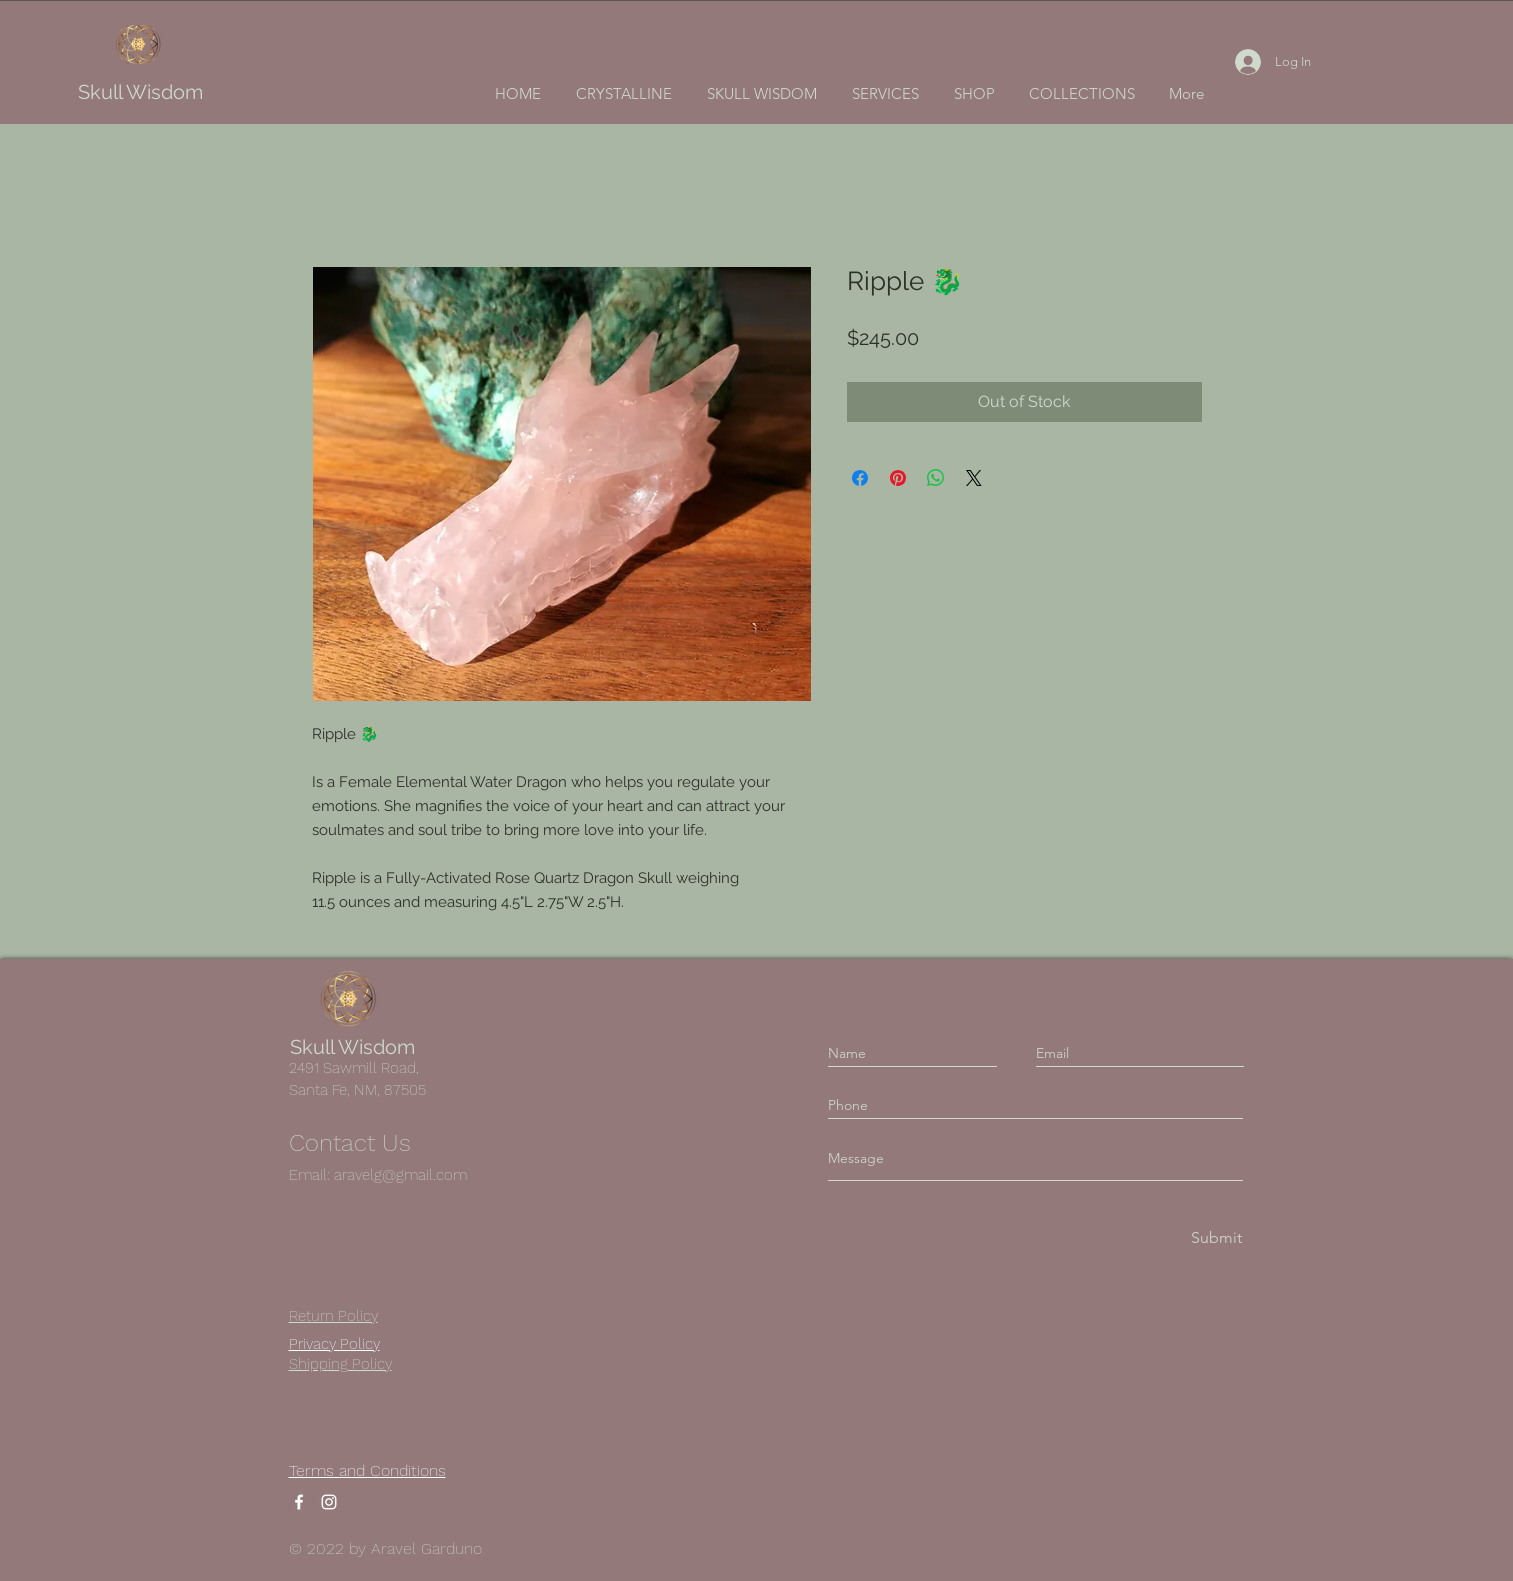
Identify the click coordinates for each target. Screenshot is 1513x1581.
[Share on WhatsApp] (936, 478)
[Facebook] (299, 1502)
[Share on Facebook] (860, 478)
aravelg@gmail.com (400, 1175)
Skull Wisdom (140, 92)
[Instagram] (329, 1502)
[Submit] (1215, 1238)
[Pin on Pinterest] (898, 478)
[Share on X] (974, 478)
